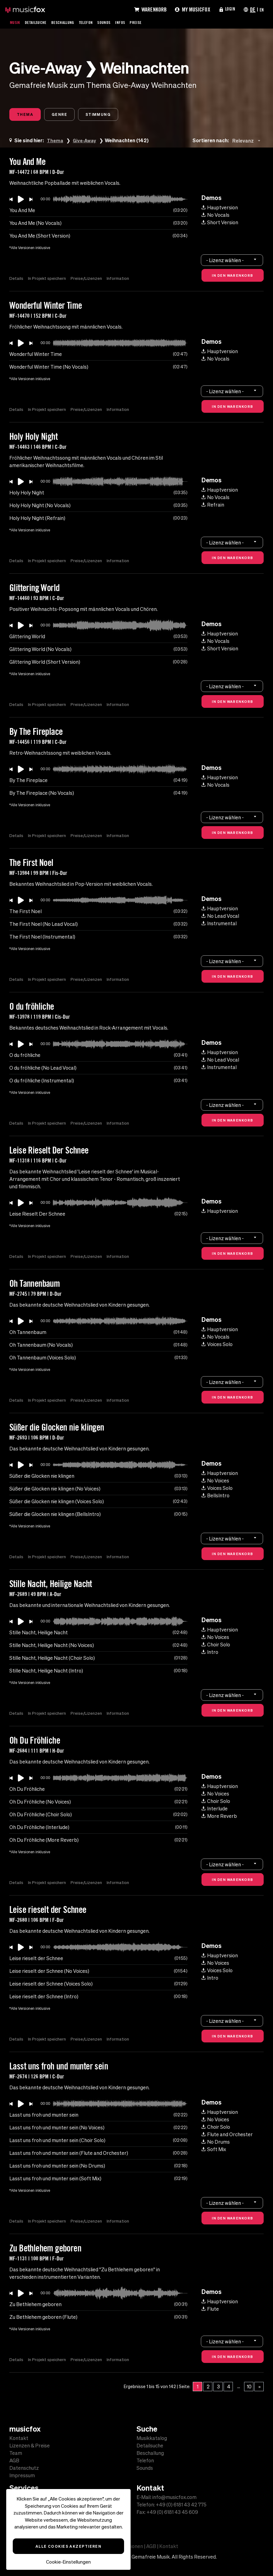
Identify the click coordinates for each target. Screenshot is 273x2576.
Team (15, 2453)
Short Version (219, 224)
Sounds (115, 22)
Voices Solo (217, 1346)
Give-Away (85, 142)
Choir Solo (215, 1646)
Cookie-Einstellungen (68, 2562)
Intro (209, 1653)
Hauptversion (219, 209)
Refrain (212, 506)
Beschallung (69, 22)
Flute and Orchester (227, 2136)
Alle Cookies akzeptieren (68, 2546)
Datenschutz (24, 2468)
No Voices (215, 1482)
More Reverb (219, 1817)
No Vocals (215, 216)
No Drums (215, 2143)
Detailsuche (38, 22)
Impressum (22, 2475)
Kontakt (18, 2438)
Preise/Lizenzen (88, 279)
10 (249, 2388)
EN (261, 9)
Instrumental (219, 925)
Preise (149, 22)
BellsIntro (215, 1497)
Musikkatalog (151, 2438)
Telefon (95, 22)
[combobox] (247, 142)
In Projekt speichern (47, 279)
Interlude (214, 1810)
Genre (67, 115)
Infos (132, 22)
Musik (16, 22)
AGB (14, 2460)
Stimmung (111, 115)
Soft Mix (213, 2151)
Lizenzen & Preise (29, 2445)
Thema (27, 115)
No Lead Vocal (220, 917)
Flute (210, 2310)
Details (16, 279)
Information (121, 279)
